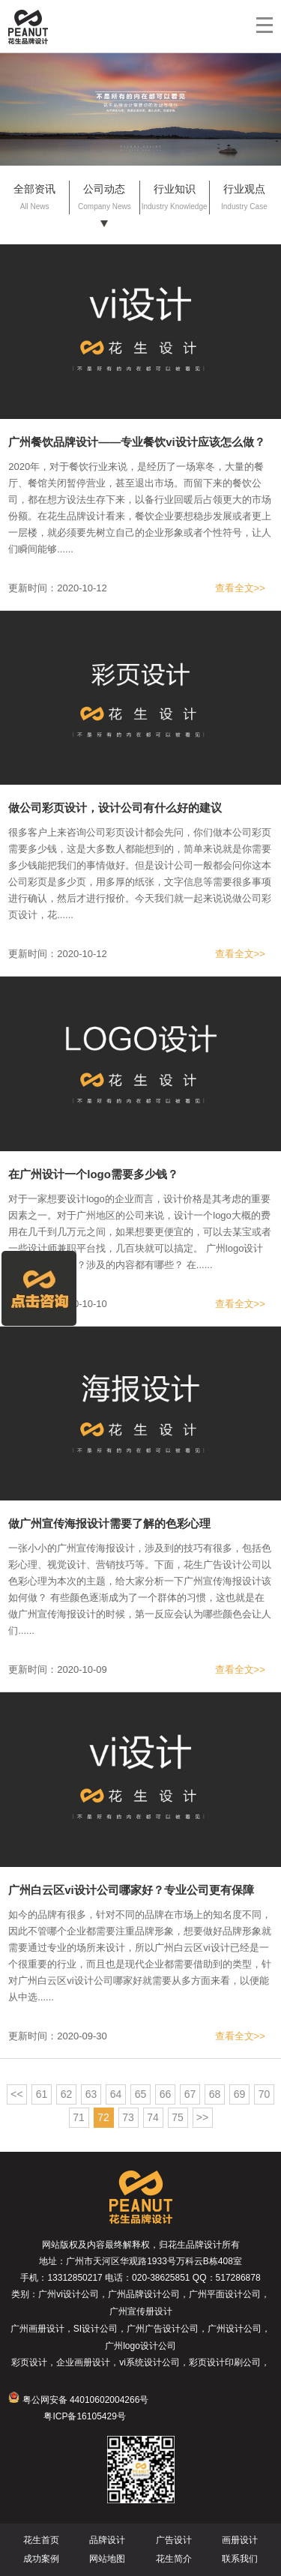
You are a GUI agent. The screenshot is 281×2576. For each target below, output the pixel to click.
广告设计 (174, 2540)
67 (190, 2094)
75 (178, 2117)
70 (265, 2094)
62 (67, 2094)
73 (128, 2117)
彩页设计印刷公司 (225, 2362)
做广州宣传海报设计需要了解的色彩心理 (109, 1523)
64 (116, 2094)
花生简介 (174, 2559)
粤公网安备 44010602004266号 (78, 2400)
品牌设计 (107, 2540)
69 (240, 2094)
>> (202, 2117)
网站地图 (107, 2559)
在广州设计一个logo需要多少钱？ (93, 1174)
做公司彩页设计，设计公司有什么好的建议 (115, 807)
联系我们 (240, 2559)
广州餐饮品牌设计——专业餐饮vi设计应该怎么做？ (136, 441)
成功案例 (41, 2559)
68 (215, 2094)
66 (166, 2094)
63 (91, 2094)
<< (16, 2094)
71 (79, 2117)
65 (141, 2094)
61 (42, 2094)
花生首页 (41, 2540)
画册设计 (240, 2540)
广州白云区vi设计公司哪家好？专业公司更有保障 (131, 1889)
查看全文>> (240, 588)
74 (153, 2117)
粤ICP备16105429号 (84, 2416)
